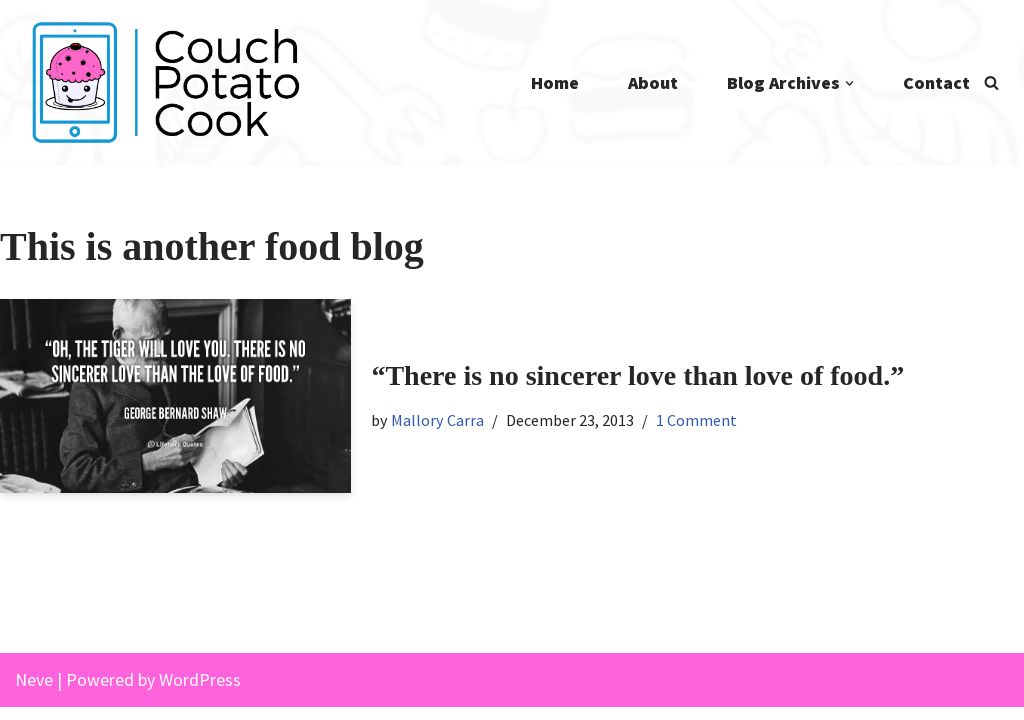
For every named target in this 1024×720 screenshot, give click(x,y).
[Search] (991, 82)
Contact (936, 82)
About (651, 82)
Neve (34, 691)
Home (553, 82)
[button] (849, 83)
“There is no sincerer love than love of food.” (637, 375)
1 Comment (699, 420)
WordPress (200, 691)
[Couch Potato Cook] (165, 82)
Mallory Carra (439, 420)
